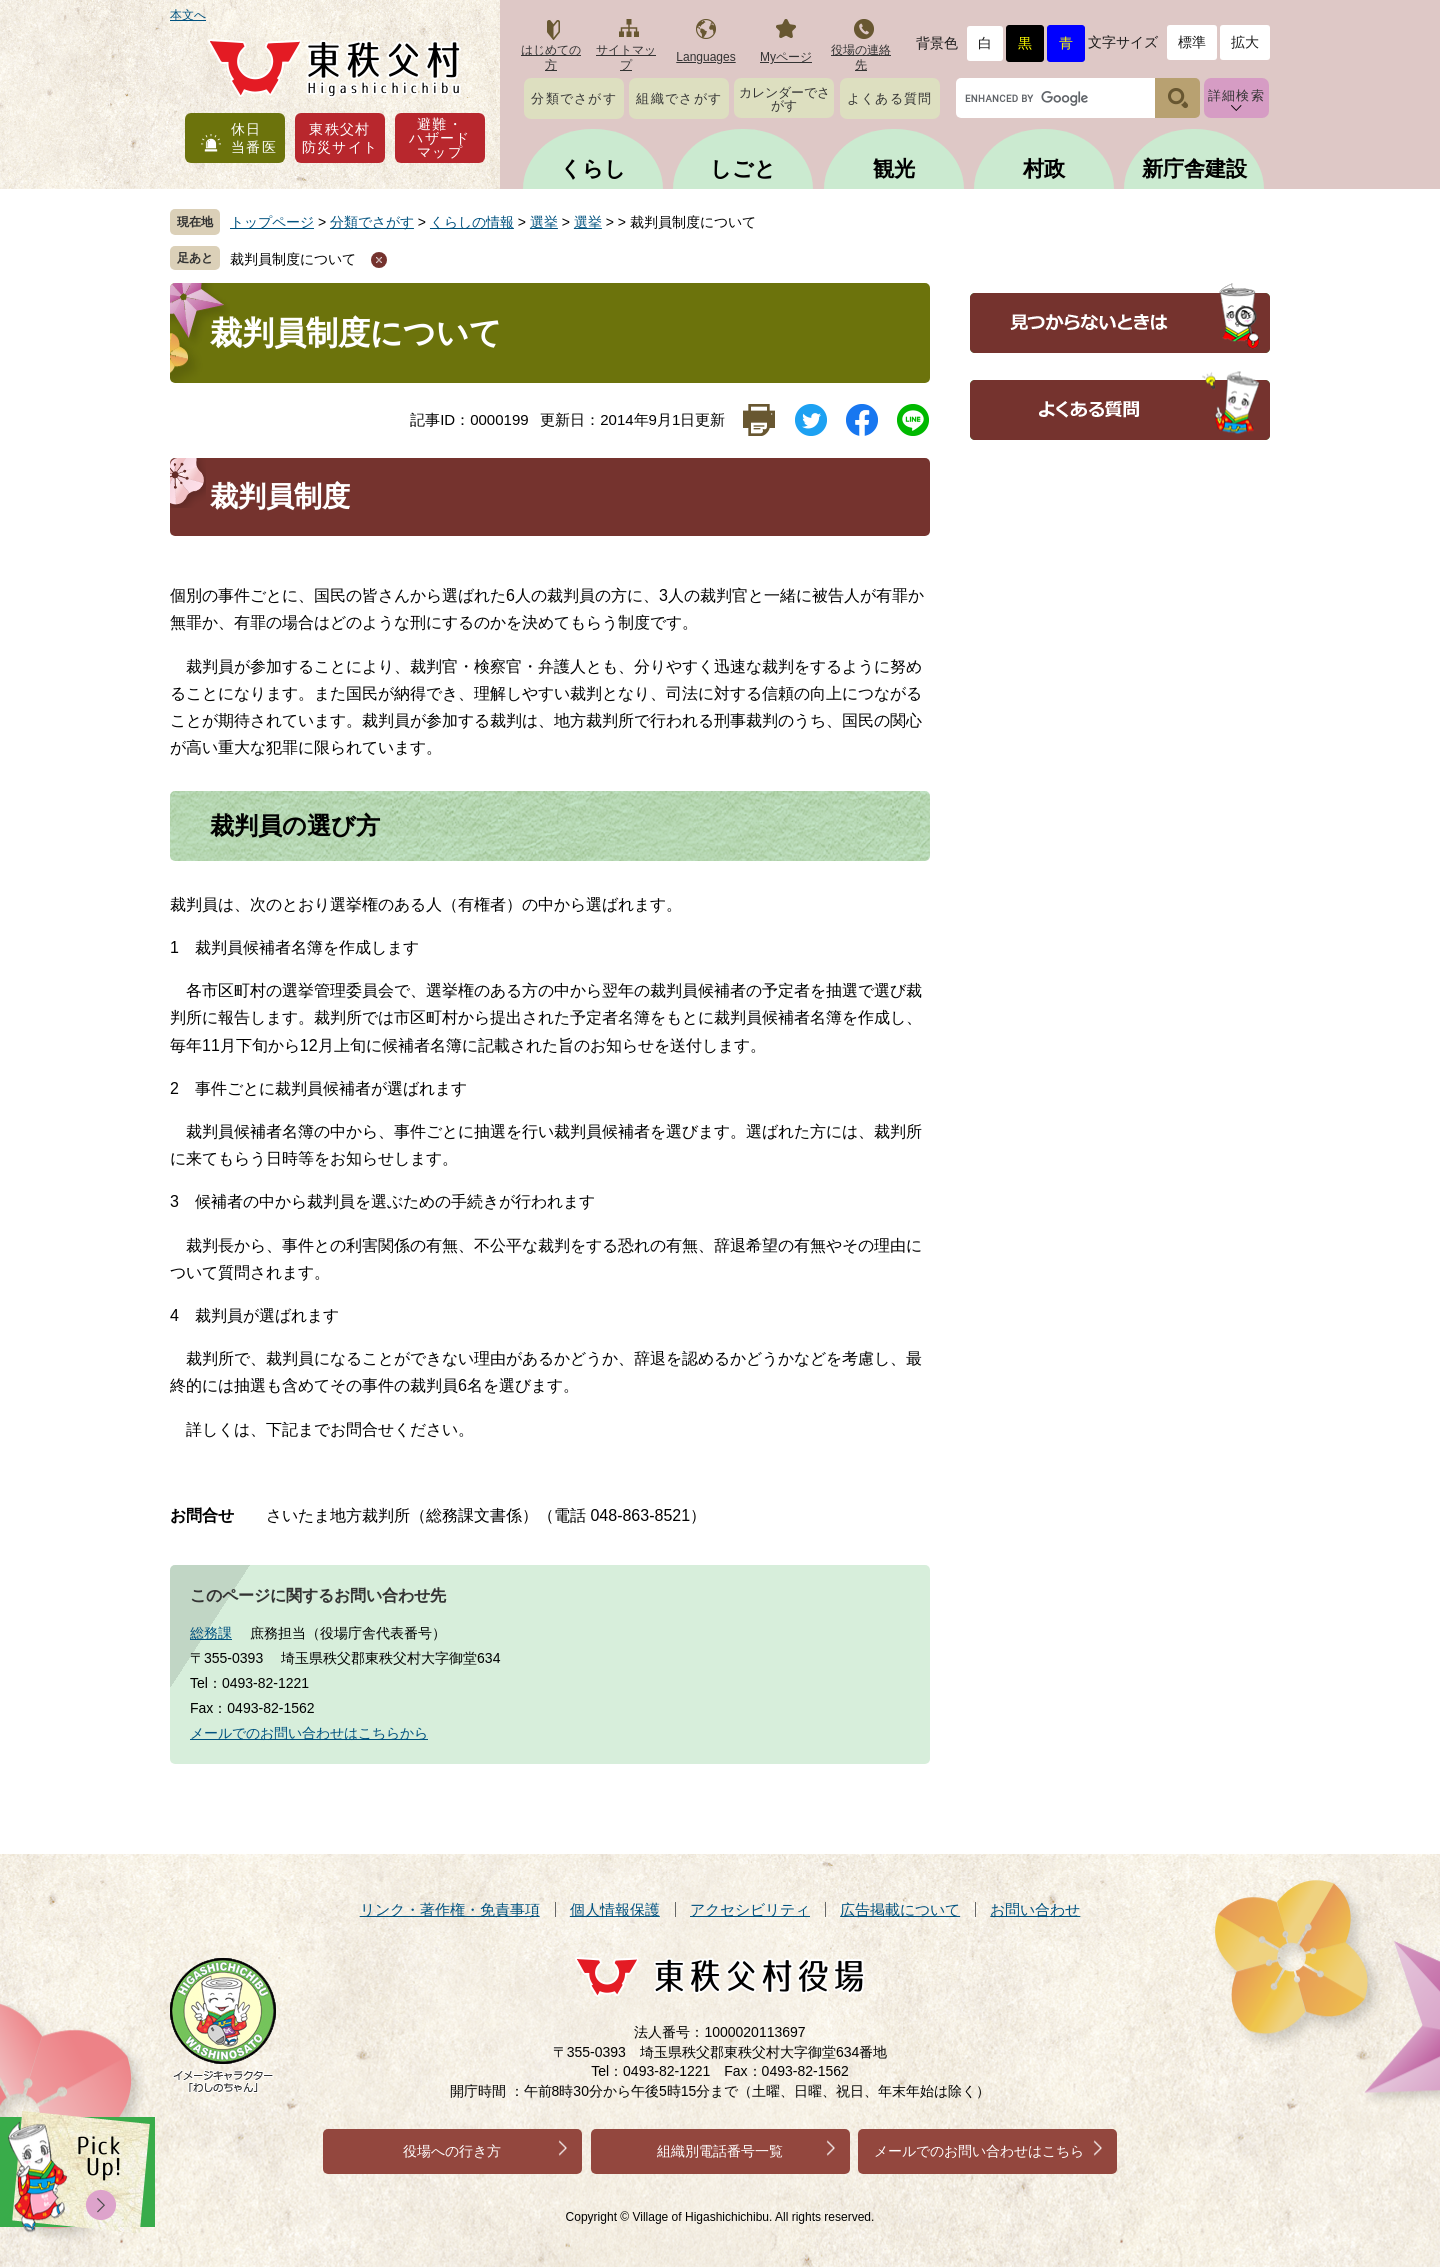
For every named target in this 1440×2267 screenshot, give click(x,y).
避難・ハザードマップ (440, 138)
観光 (894, 168)
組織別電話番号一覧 (720, 2151)
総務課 (211, 1633)
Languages (705, 57)
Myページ (786, 57)
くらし (593, 168)
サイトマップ (626, 57)
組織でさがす (679, 98)
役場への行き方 (452, 2151)
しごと (743, 168)
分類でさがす (574, 98)
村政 (1044, 168)
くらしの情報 (472, 222)
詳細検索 (1236, 95)
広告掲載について (900, 1909)
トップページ (272, 222)
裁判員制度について (293, 259)
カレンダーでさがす (784, 99)
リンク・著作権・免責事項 (450, 1909)
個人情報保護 (615, 1909)
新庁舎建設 (1194, 168)
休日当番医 (254, 138)
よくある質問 (890, 98)
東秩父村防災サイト (340, 138)
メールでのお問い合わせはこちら (979, 2151)
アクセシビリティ (750, 1909)
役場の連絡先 (861, 57)
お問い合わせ (1035, 1909)
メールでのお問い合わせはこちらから (309, 1733)
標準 (1192, 42)
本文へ (188, 15)
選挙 (544, 222)
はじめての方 (551, 57)
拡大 (1245, 42)
